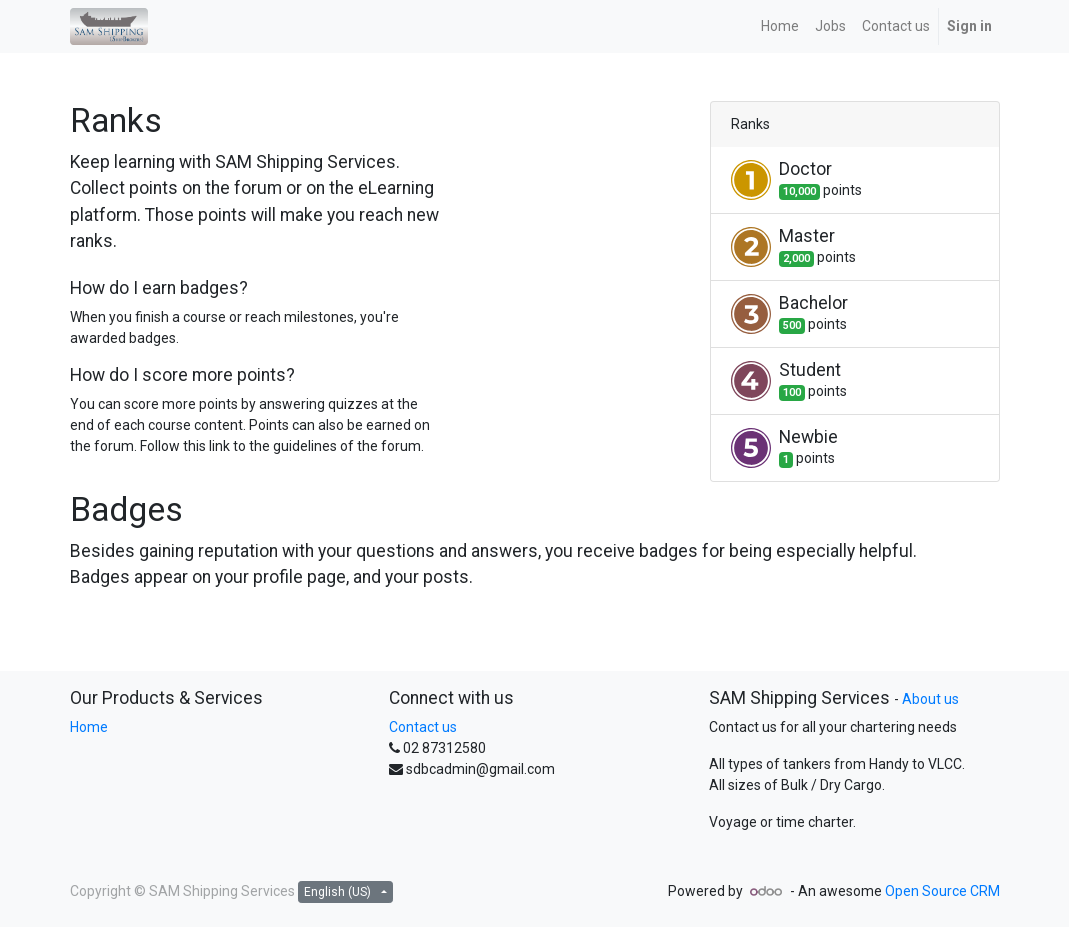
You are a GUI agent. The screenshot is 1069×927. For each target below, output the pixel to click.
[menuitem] (780, 26)
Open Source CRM (942, 891)
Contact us (423, 727)
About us (930, 699)
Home (89, 727)
